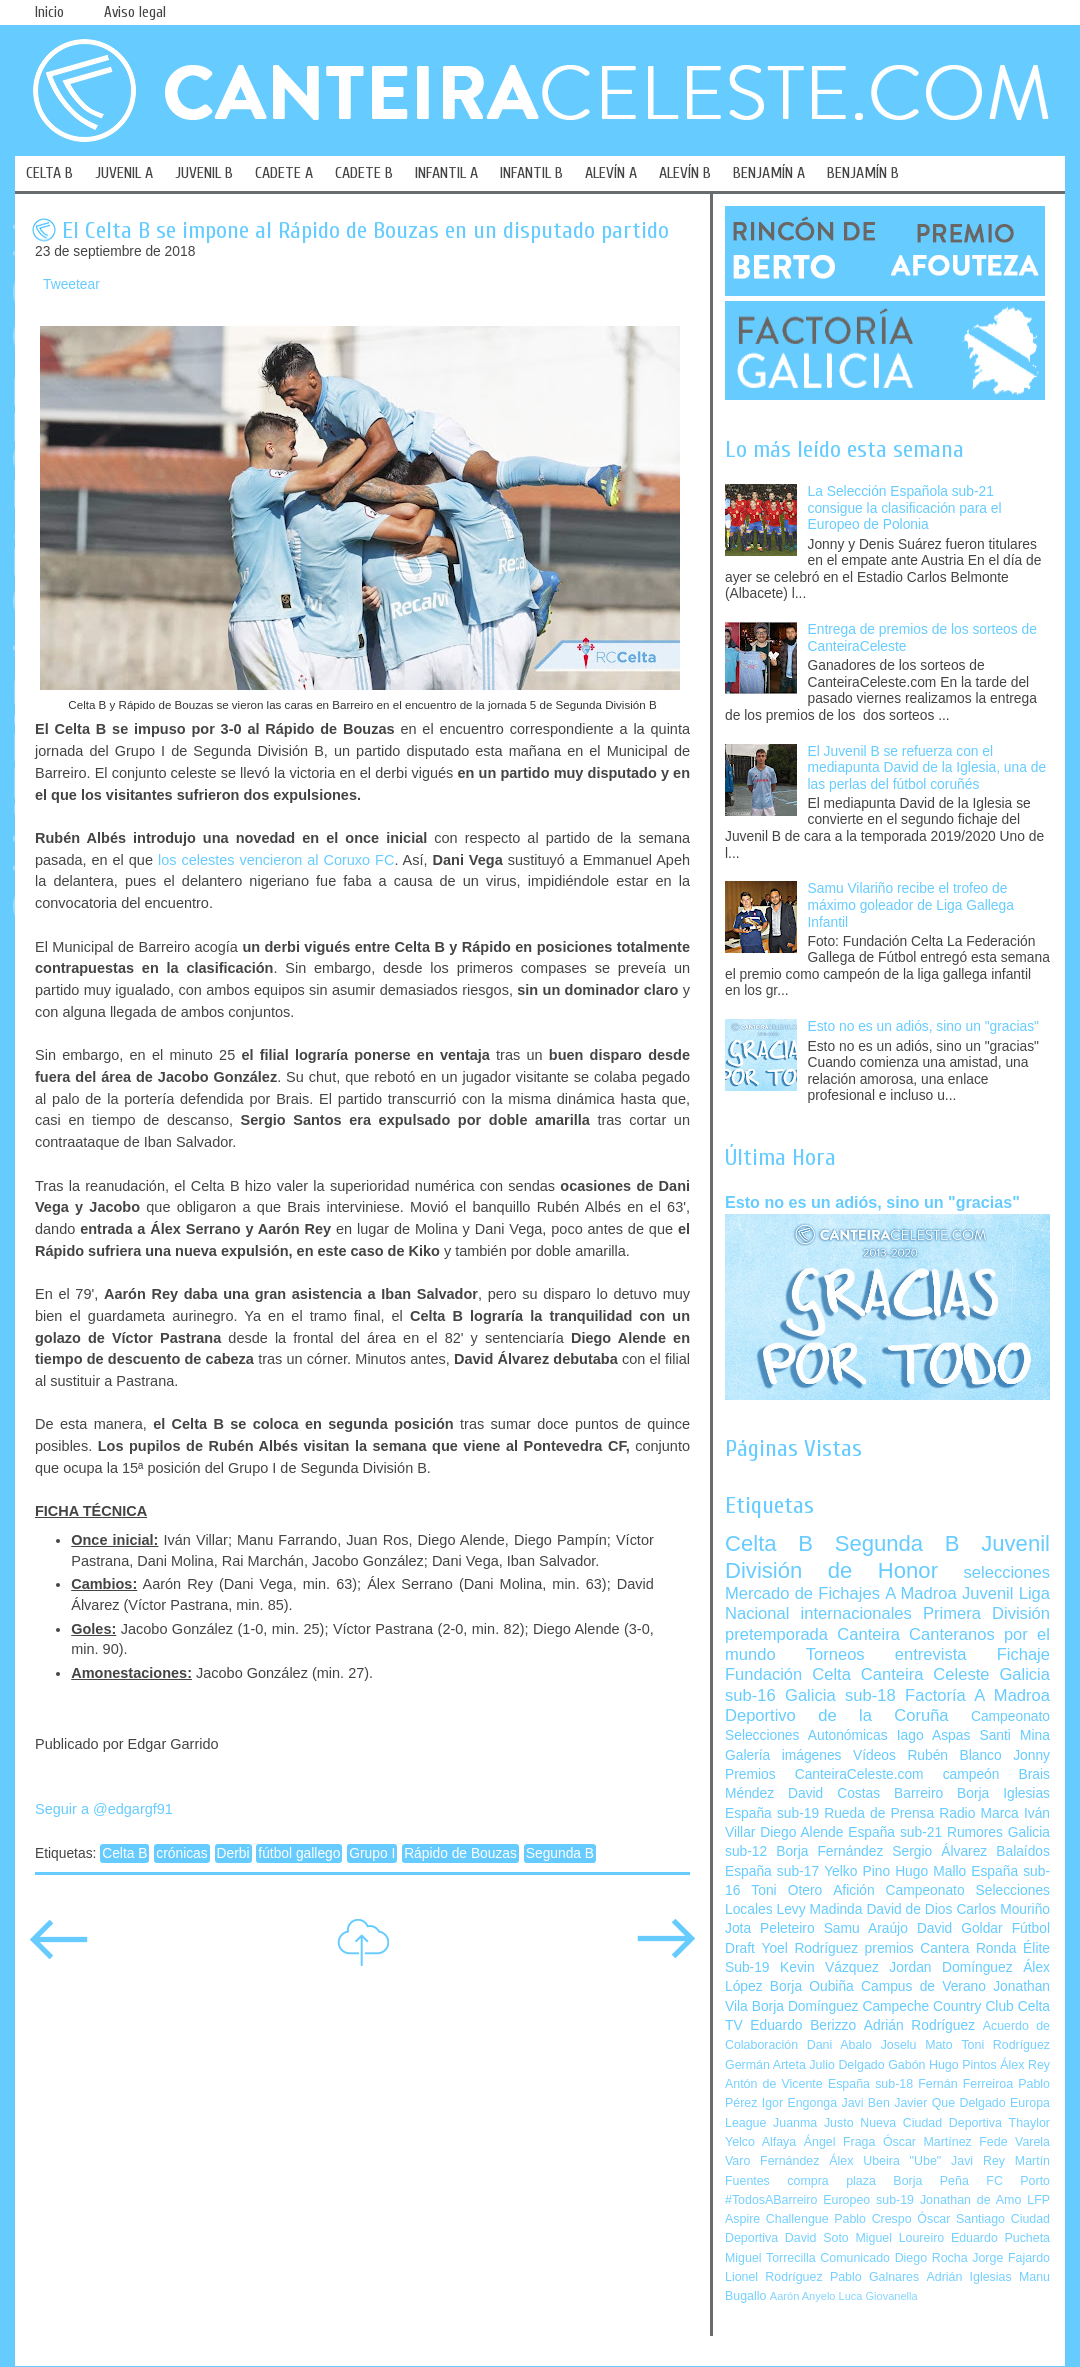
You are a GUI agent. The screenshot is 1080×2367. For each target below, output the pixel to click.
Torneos (835, 1654)
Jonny (1031, 1755)
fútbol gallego (299, 1853)
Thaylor (1029, 2123)
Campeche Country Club (937, 2006)
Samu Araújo (866, 1928)
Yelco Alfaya (760, 2142)
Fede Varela (1014, 2142)
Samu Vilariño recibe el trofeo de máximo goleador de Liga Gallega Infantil (911, 905)
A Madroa (921, 1593)
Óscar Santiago (961, 2219)
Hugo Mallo (930, 1871)
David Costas (834, 1793)
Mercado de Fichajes (802, 1593)
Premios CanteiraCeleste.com (824, 1774)
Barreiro (918, 1793)
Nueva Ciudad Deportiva (931, 2123)
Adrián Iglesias (969, 2277)
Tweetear (71, 284)
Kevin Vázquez (829, 1967)
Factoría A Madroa (977, 1695)
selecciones (1007, 1572)
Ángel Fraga (840, 2142)
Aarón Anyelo (803, 2296)
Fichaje (1023, 1654)
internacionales (856, 1613)
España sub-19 (772, 1813)
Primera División (986, 1613)
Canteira (868, 1634)
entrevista (931, 1654)
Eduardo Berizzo (803, 2025)
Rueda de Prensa (879, 1813)
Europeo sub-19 (868, 2200)
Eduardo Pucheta (1000, 2238)
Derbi (233, 1853)
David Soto (817, 2238)
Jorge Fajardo (1011, 2258)
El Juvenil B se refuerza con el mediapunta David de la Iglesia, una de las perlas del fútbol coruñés (927, 768)
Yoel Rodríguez (809, 1948)
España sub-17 (772, 1871)
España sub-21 (895, 1832)
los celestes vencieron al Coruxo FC (276, 860)
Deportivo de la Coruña (837, 1715)
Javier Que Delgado (949, 2103)
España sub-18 (870, 2084)
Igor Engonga (799, 2103)
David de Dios (909, 1909)
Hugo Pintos (963, 2065)
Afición (853, 1890)
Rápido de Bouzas (460, 1853)
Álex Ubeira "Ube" (885, 2161)
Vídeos (874, 1755)
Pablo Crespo (872, 2219)
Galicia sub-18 (840, 1695)
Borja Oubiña (812, 1986)
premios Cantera (917, 1948)
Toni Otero (786, 1890)
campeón (971, 1774)
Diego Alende (801, 1832)
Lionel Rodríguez (774, 2277)
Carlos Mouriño (1003, 1909)
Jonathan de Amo (970, 2200)
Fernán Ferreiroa (965, 2084)
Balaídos (1023, 1851)
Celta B (124, 1853)
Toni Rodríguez (1005, 2045)
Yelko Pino (857, 1871)
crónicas (181, 1853)
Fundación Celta (788, 1674)
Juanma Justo (813, 2123)
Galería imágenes (783, 1755)
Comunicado (855, 2258)
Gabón (906, 2065)
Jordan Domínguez (950, 1967)
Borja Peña (930, 2181)
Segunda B (560, 1853)
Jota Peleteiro (770, 1928)
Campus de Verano (923, 1986)
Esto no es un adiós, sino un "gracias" (923, 1026)
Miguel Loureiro (899, 2238)
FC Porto (1018, 2181)
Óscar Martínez (927, 2142)
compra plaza (831, 2181)
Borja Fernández (829, 1851)
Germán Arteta (765, 2065)
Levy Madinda (819, 1909)
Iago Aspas (934, 1735)
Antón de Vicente (774, 2084)
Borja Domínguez (805, 2006)
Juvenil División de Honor (887, 1556)
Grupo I (372, 1853)
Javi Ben (865, 2103)
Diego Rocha (931, 2258)
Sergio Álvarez (939, 1851)
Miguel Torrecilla (770, 2258)
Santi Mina (1014, 1735)
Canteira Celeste (925, 1674)
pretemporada (776, 1634)
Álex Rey (1025, 2065)
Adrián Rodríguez (919, 2025)
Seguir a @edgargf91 (104, 1809)
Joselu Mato (917, 2045)
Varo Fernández (772, 2161)
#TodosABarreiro (771, 2200)
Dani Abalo (839, 2045)
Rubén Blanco (954, 1755)
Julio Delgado (846, 2065)
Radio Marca (979, 1813)
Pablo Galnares (874, 2277)
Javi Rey (978, 2161)
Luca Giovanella (878, 2296)
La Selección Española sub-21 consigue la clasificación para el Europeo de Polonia (905, 508)
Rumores (975, 1832)
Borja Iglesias (1003, 1793)
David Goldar (960, 1928)
